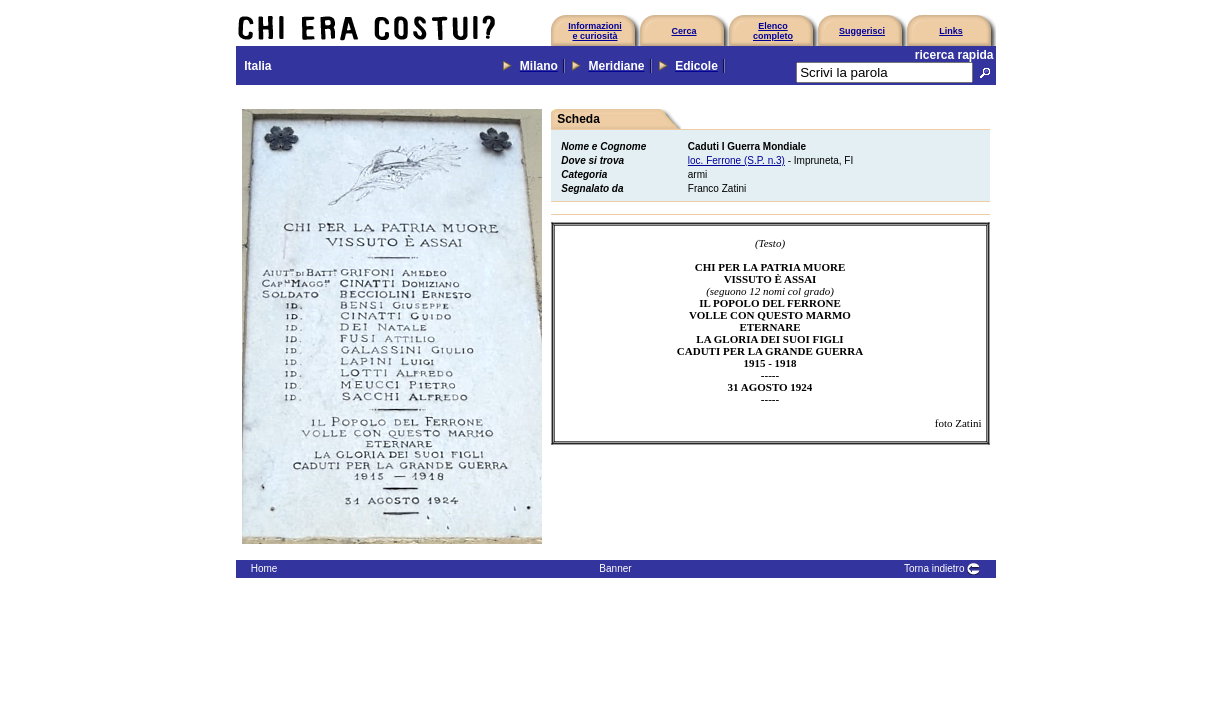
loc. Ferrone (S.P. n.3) (736, 160)
